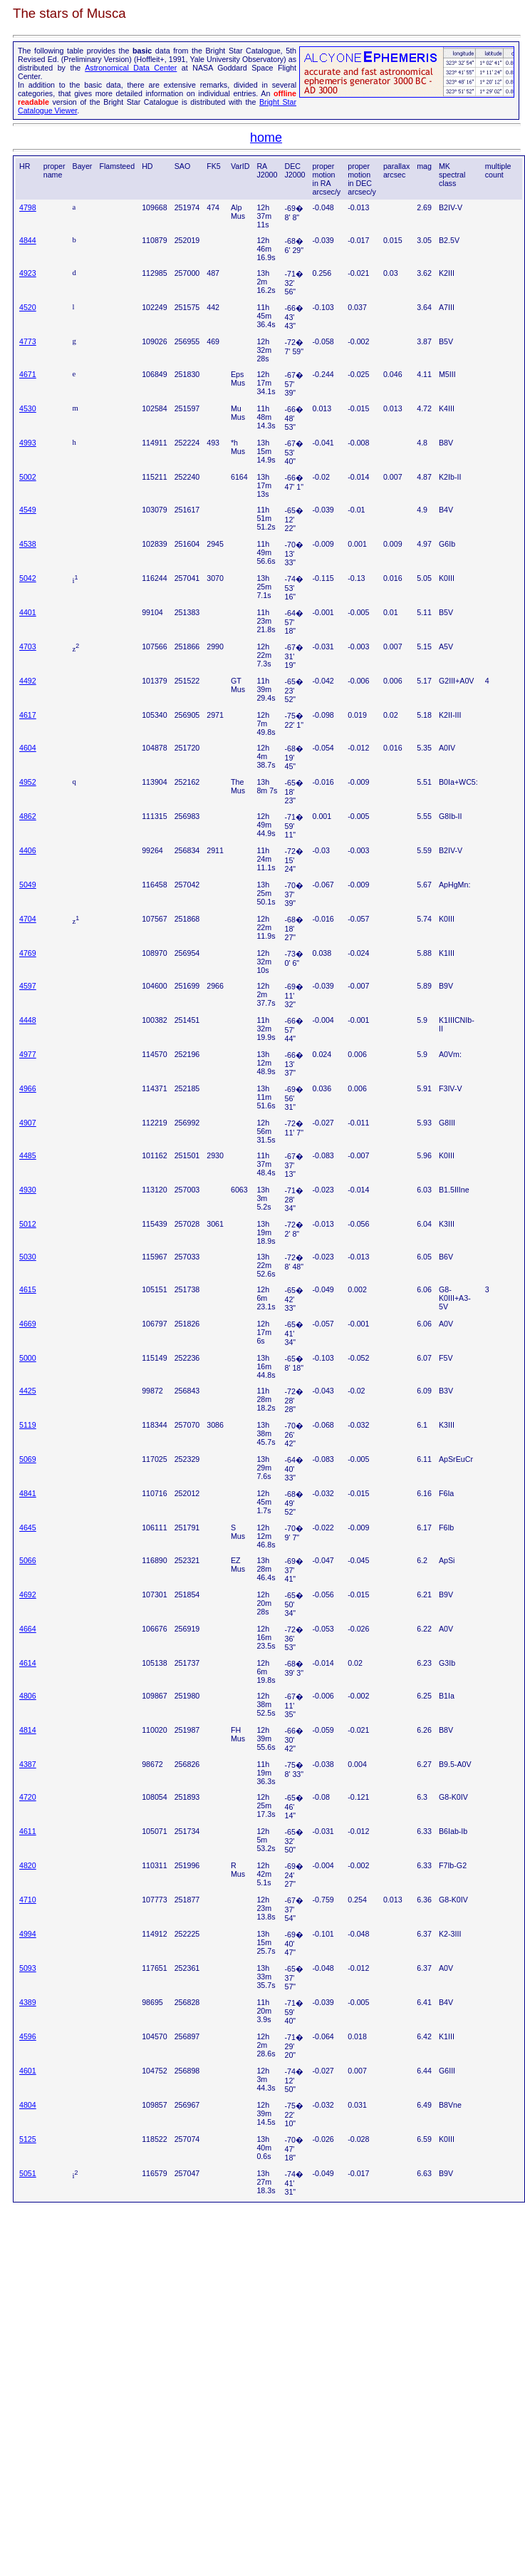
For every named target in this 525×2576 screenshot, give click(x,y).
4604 (27, 747)
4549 (27, 509)
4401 (27, 612)
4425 (27, 1390)
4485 (27, 1155)
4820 (27, 1865)
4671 (27, 374)
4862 (27, 816)
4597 (27, 986)
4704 (27, 919)
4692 (27, 1594)
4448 (27, 1020)
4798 (27, 207)
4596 (27, 2036)
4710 (27, 1899)
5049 (27, 884)
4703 (27, 646)
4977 (27, 1054)
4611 (27, 1831)
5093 (27, 1968)
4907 (27, 1122)
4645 (27, 1527)
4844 (27, 240)
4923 (27, 273)
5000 (27, 1358)
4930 (27, 1189)
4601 (27, 2070)
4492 (27, 680)
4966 (27, 1088)
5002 (27, 477)
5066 (27, 1560)
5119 (27, 1425)
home (266, 137)
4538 (27, 544)
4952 (27, 782)
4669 (27, 1323)
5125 (27, 2139)
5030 (27, 1256)
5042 (27, 578)
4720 (27, 1797)
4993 (27, 442)
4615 (27, 1289)
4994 (27, 1934)
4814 (27, 1730)
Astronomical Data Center (131, 67)
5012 (27, 1224)
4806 (27, 1695)
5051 (27, 2173)
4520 (27, 307)
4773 (27, 341)
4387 (27, 1764)
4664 (27, 1628)
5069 (27, 1459)
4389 (27, 2002)
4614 (27, 1663)
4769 (27, 953)
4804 (27, 2105)
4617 (27, 715)
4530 (27, 408)
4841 (27, 1493)
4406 (27, 850)
